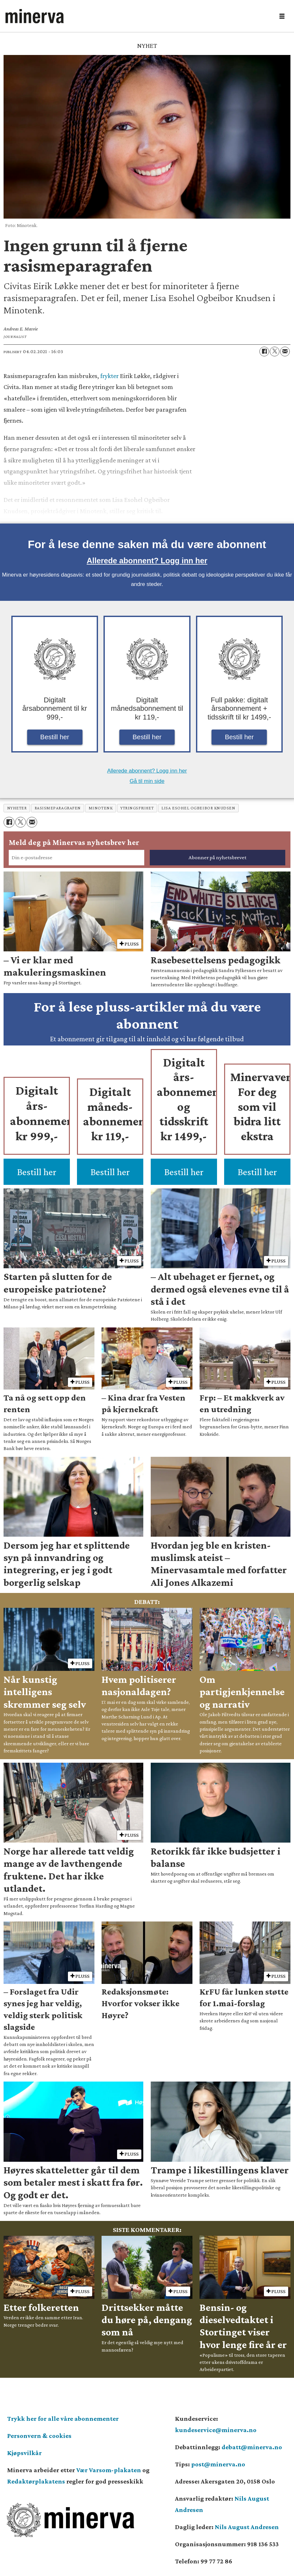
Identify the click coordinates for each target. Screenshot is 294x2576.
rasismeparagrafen (58, 808)
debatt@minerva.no (252, 2447)
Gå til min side (147, 781)
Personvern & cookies (39, 2435)
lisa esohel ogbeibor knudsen (198, 808)
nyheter (17, 808)
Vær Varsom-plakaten (108, 2469)
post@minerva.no (218, 2464)
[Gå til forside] (34, 16)
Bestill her (54, 737)
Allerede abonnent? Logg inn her (147, 560)
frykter (109, 375)
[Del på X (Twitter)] (274, 351)
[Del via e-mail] (285, 351)
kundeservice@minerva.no (215, 2429)
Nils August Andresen (247, 2526)
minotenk (101, 808)
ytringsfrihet (137, 808)
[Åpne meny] (282, 16)
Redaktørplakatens (36, 2481)
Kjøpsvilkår (24, 2452)
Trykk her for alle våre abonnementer (63, 2418)
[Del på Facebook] (264, 351)
